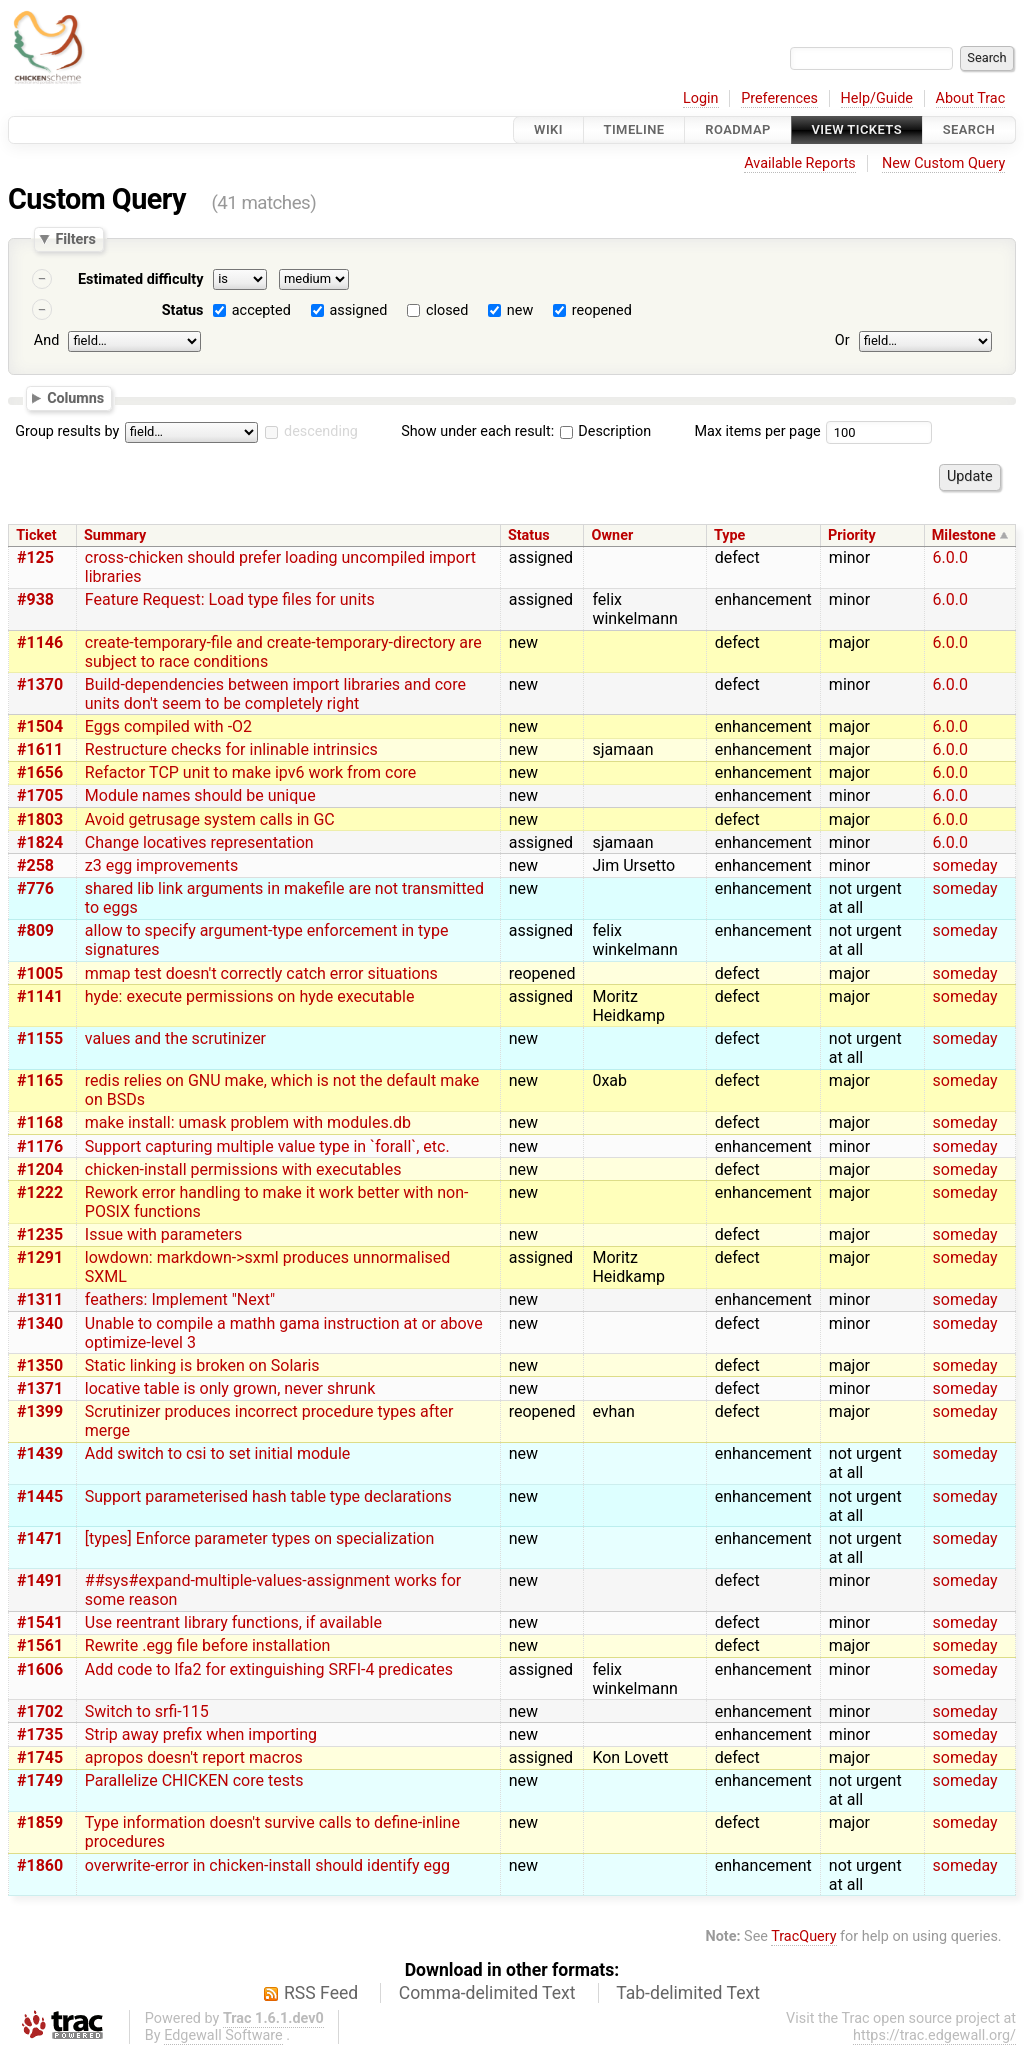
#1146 (40, 642)
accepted (261, 310)
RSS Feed (321, 1993)
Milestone (964, 535)
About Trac (971, 98)
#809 (35, 930)
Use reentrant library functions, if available (233, 1622)
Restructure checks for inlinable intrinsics (231, 749)
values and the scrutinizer (175, 1038)
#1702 (40, 1711)
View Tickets (857, 129)
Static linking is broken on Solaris (202, 1365)
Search (969, 129)
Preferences (779, 98)
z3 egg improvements (161, 865)
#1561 (40, 1645)
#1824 (40, 842)
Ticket (36, 535)
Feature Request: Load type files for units (230, 599)
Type (729, 535)
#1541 (40, 1622)
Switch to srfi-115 (147, 1711)
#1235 (40, 1234)
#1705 (40, 795)
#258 (35, 865)
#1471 (40, 1538)
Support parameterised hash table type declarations (268, 1496)
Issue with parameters (163, 1234)
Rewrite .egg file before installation (208, 1645)
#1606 (40, 1669)
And (46, 340)
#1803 (40, 819)
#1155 (40, 1038)
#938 (35, 599)
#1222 (40, 1192)
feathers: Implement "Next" (180, 1299)
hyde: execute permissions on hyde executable (250, 996)
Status (183, 310)
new (520, 310)
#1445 (40, 1496)
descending (321, 431)
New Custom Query (943, 163)
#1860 (40, 1865)
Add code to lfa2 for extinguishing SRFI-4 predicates (269, 1669)
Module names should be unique (200, 795)
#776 (35, 888)
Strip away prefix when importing (201, 1734)
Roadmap (738, 129)
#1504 (40, 726)
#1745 (40, 1757)
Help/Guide (877, 98)
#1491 (40, 1580)
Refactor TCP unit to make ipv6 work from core (251, 772)
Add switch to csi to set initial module (217, 1453)
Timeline (634, 129)
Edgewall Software (223, 2035)
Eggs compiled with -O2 (168, 726)
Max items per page (757, 431)
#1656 (40, 772)
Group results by (67, 431)
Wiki (548, 129)
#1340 (40, 1323)
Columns (75, 397)
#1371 (40, 1388)
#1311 (40, 1299)
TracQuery (803, 1936)
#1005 (40, 973)
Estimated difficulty (140, 279)
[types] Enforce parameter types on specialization (259, 1538)
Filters (75, 239)
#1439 (40, 1453)
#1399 (40, 1411)
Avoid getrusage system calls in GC (210, 819)
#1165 (40, 1080)
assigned (358, 310)
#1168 (40, 1122)
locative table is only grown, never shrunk (230, 1388)
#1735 (40, 1734)
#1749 (40, 1780)
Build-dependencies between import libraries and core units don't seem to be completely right (275, 694)
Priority (852, 535)
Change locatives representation (199, 842)
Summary (115, 535)
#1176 (40, 1146)
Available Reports (800, 163)
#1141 (40, 996)
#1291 (40, 1257)
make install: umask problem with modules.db (248, 1122)
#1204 (40, 1169)
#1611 (40, 749)
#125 (35, 557)
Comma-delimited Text (487, 1993)
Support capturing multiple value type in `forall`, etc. (267, 1146)
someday (965, 865)
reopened (602, 310)
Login (701, 98)
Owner (613, 535)
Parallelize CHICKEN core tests (194, 1780)
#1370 (40, 684)
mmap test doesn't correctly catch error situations (261, 973)
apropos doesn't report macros (194, 1757)
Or (842, 340)
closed (447, 310)
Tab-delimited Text (688, 1993)
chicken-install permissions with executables (243, 1169)
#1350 (40, 1365)
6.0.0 (950, 557)
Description (605, 431)
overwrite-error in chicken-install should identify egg (267, 1865)
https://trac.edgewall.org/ (934, 2035)
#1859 (40, 1822)
